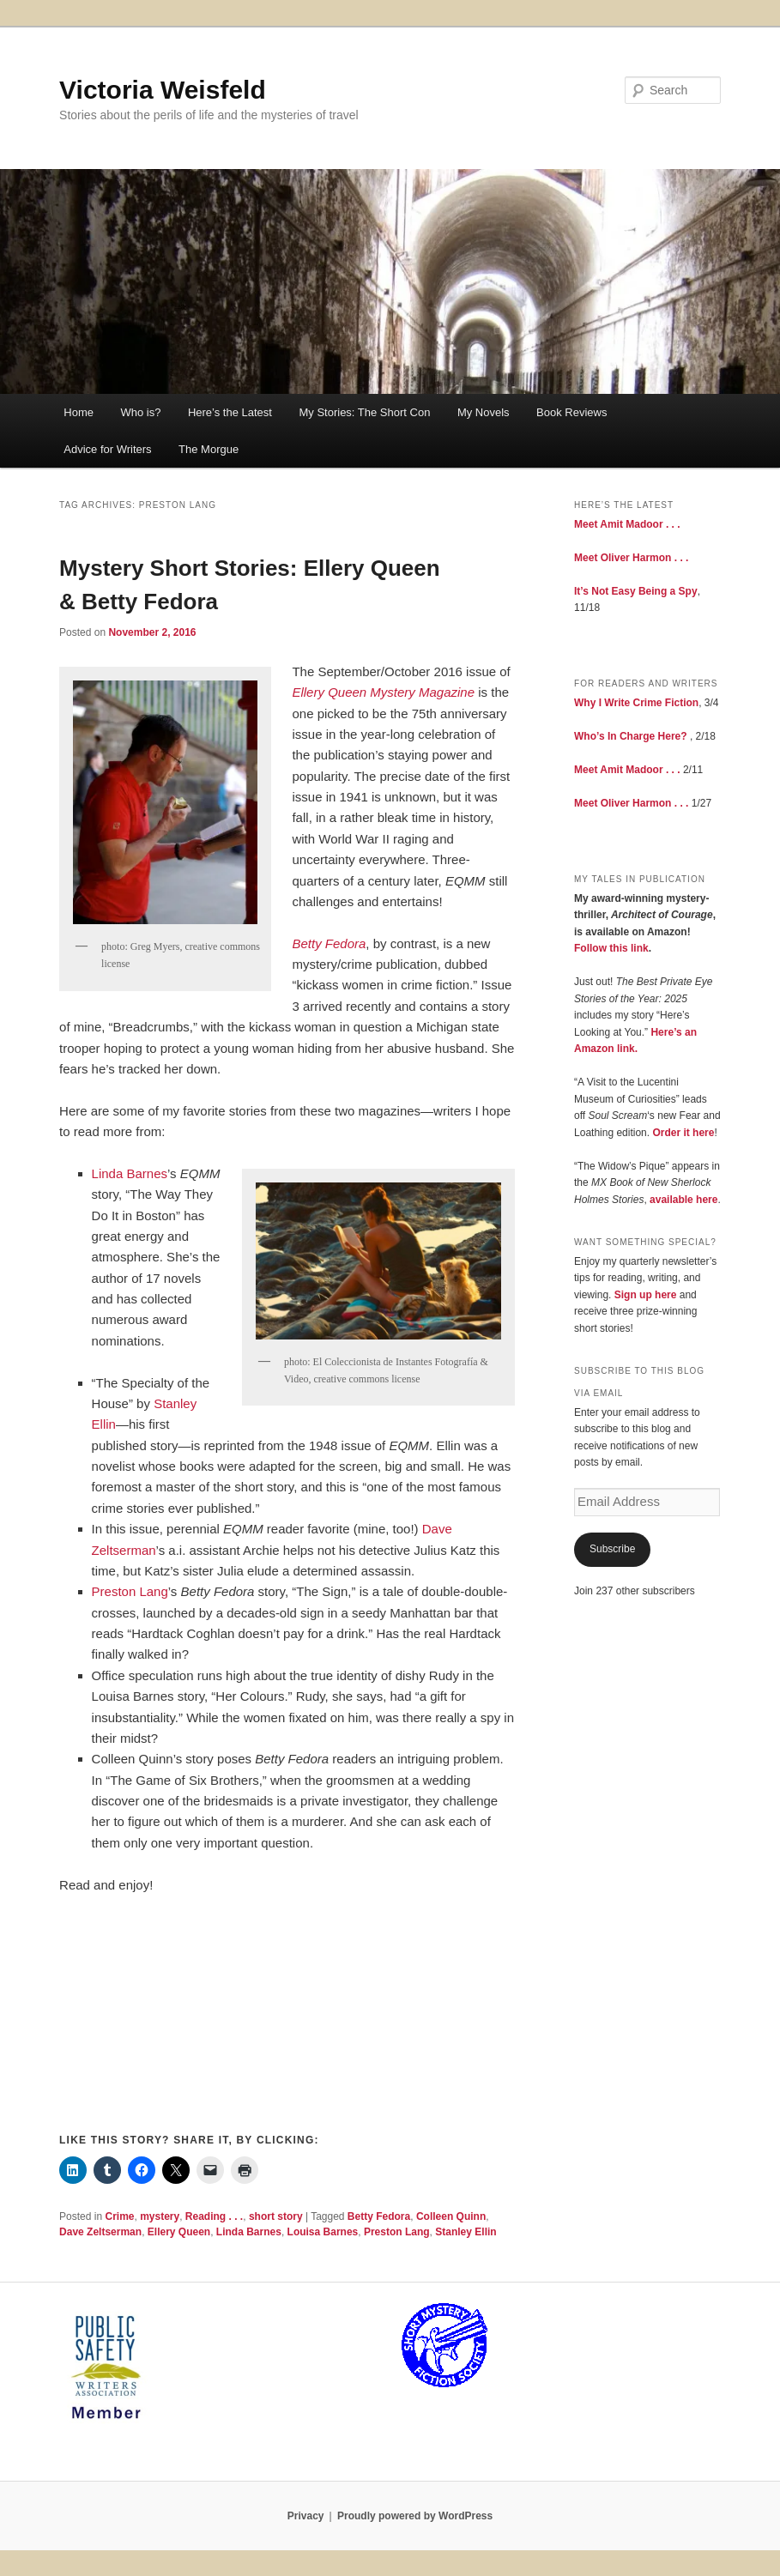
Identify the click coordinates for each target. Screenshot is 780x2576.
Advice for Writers (107, 449)
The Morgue (208, 449)
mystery (159, 2216)
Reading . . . (214, 2216)
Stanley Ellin (465, 2232)
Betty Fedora (329, 943)
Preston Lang (130, 1591)
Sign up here (645, 1295)
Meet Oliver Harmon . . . (631, 558)
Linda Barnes (129, 1173)
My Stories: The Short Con (364, 412)
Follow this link (611, 948)
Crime (119, 2216)
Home (78, 412)
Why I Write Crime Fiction (636, 703)
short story (276, 2216)
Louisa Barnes (323, 2232)
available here (683, 1200)
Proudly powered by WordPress (415, 2516)
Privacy (305, 2516)
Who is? (140, 412)
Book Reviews (571, 412)
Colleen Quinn (451, 2216)
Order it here (683, 1133)
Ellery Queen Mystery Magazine (383, 692)
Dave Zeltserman (100, 2232)
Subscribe (612, 1549)
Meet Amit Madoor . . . (627, 524)
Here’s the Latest (230, 412)
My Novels (483, 412)
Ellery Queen (179, 2232)
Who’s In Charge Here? (630, 736)
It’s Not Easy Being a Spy (636, 591)
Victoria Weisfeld (162, 90)
